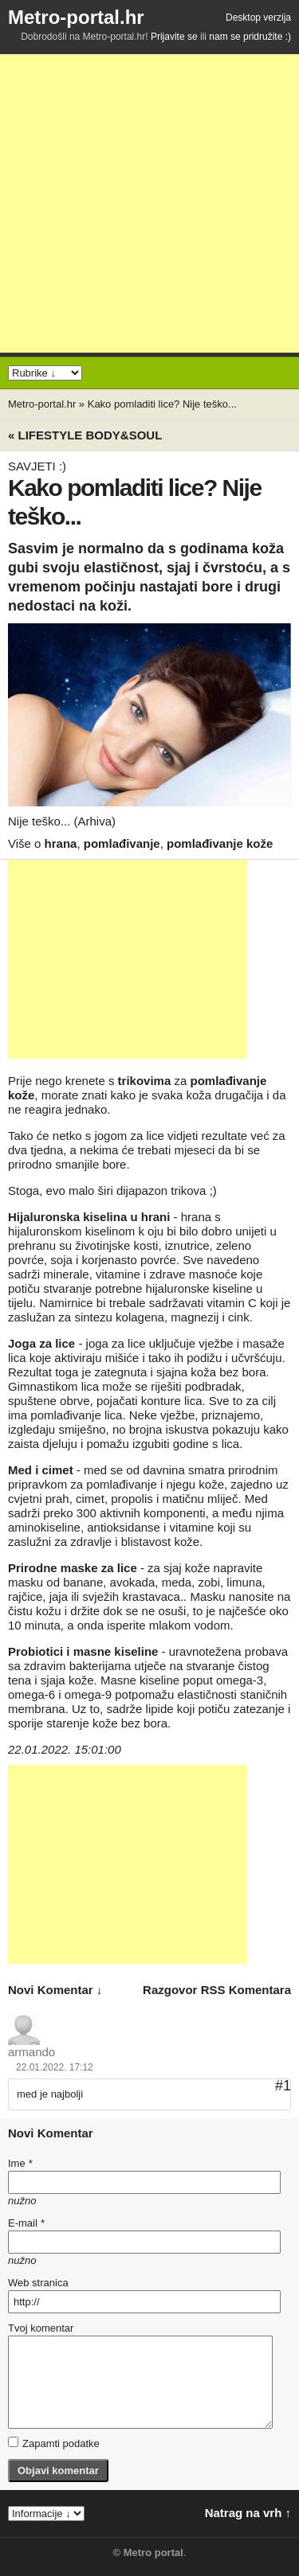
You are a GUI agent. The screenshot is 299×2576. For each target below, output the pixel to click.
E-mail (26, 2223)
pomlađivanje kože (220, 843)
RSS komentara (246, 1989)
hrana (61, 843)
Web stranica (38, 2283)
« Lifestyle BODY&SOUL (85, 435)
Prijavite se (174, 36)
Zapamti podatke (54, 2443)
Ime (20, 2163)
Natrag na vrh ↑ (248, 2512)
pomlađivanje (122, 843)
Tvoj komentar (40, 2328)
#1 (283, 2085)
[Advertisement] (149, 203)
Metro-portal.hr (76, 17)
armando (31, 2052)
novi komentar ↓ (55, 1989)
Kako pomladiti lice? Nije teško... (162, 404)
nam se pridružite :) (250, 36)
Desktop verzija (258, 17)
